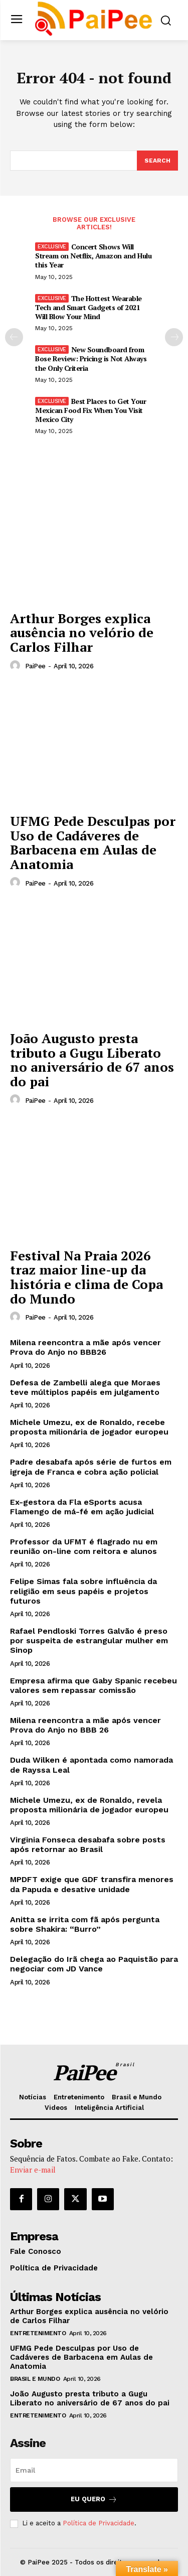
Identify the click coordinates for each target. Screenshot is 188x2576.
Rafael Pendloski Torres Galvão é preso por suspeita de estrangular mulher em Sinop (89, 1640)
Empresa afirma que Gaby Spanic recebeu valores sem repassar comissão (93, 1685)
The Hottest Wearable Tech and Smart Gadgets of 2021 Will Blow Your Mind (88, 307)
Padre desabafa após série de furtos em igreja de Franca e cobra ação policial (90, 1466)
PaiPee (35, 666)
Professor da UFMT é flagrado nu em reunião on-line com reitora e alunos (83, 1546)
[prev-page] (14, 337)
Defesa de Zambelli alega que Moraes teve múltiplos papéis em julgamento (85, 1387)
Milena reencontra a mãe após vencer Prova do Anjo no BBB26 (85, 1347)
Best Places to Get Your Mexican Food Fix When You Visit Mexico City (90, 410)
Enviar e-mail (33, 2170)
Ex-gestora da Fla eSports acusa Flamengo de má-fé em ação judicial (82, 1506)
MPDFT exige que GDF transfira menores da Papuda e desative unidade (91, 1884)
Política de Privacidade (98, 2523)
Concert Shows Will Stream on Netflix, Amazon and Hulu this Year (93, 255)
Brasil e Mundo (35, 2378)
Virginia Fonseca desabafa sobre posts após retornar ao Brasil (87, 1844)
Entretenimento (38, 2333)
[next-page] (174, 337)
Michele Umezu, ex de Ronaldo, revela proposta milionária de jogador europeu (89, 1804)
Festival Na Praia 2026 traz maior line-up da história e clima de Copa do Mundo (86, 1277)
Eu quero (94, 2499)
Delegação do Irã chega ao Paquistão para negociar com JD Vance (94, 1963)
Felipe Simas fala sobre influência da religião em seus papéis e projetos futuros (83, 1591)
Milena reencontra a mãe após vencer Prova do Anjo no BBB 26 (85, 1725)
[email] (94, 2470)
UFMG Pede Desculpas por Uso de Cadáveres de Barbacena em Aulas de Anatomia (92, 842)
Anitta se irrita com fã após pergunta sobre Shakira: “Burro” (84, 1924)
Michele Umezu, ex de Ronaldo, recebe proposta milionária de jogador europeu (89, 1427)
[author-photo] (16, 665)
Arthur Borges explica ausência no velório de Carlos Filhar (81, 632)
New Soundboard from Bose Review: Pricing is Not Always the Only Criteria (90, 358)
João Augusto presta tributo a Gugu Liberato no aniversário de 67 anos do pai (92, 1060)
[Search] (157, 161)
